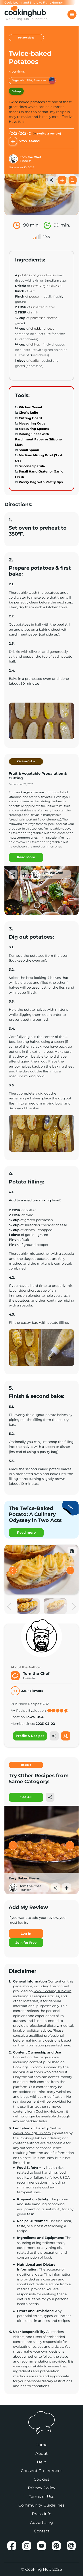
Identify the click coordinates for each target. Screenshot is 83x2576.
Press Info (41, 2513)
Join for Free (26, 1943)
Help (41, 2462)
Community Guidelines (41, 2505)
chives (35, 344)
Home (41, 2444)
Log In (26, 1934)
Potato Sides (26, 37)
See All (25, 1797)
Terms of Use (41, 2496)
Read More (26, 857)
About (41, 2453)
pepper (34, 296)
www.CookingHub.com (52, 1991)
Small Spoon (29, 450)
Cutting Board (30, 418)
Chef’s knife (28, 412)
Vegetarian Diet (22, 80)
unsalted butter (43, 307)
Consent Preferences (41, 2470)
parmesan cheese (43, 318)
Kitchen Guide (26, 761)
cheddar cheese (42, 328)
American (40, 80)
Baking (16, 91)
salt (32, 291)
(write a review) (49, 133)
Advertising (41, 2522)
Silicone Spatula (32, 466)
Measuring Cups (32, 423)
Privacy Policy (41, 2488)
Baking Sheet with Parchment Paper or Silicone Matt (38, 439)
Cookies (41, 2479)
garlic (34, 360)
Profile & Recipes (30, 1736)
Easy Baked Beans (24, 1878)
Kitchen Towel (30, 407)
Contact (41, 2531)
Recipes (26, 1764)
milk (34, 312)
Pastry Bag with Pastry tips (41, 482)
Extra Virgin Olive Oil (46, 286)
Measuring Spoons (34, 428)
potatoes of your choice (36, 275)
